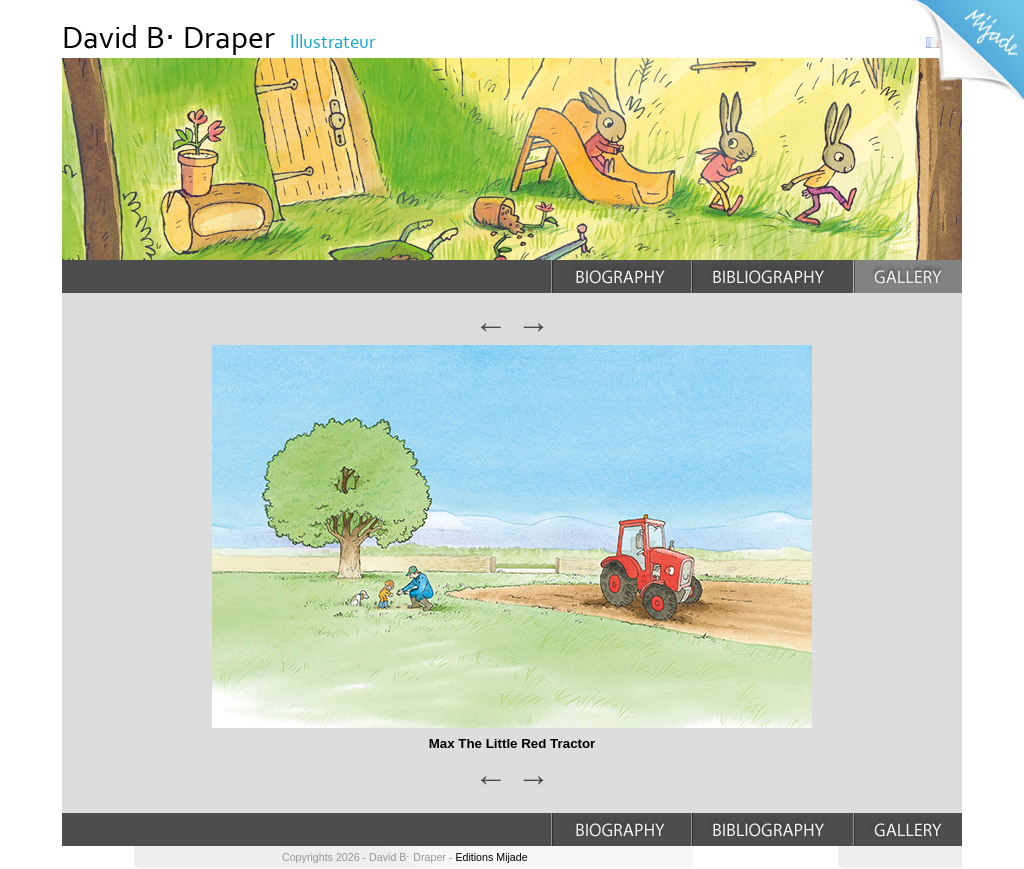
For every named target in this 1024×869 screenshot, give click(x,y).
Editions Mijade (491, 857)
